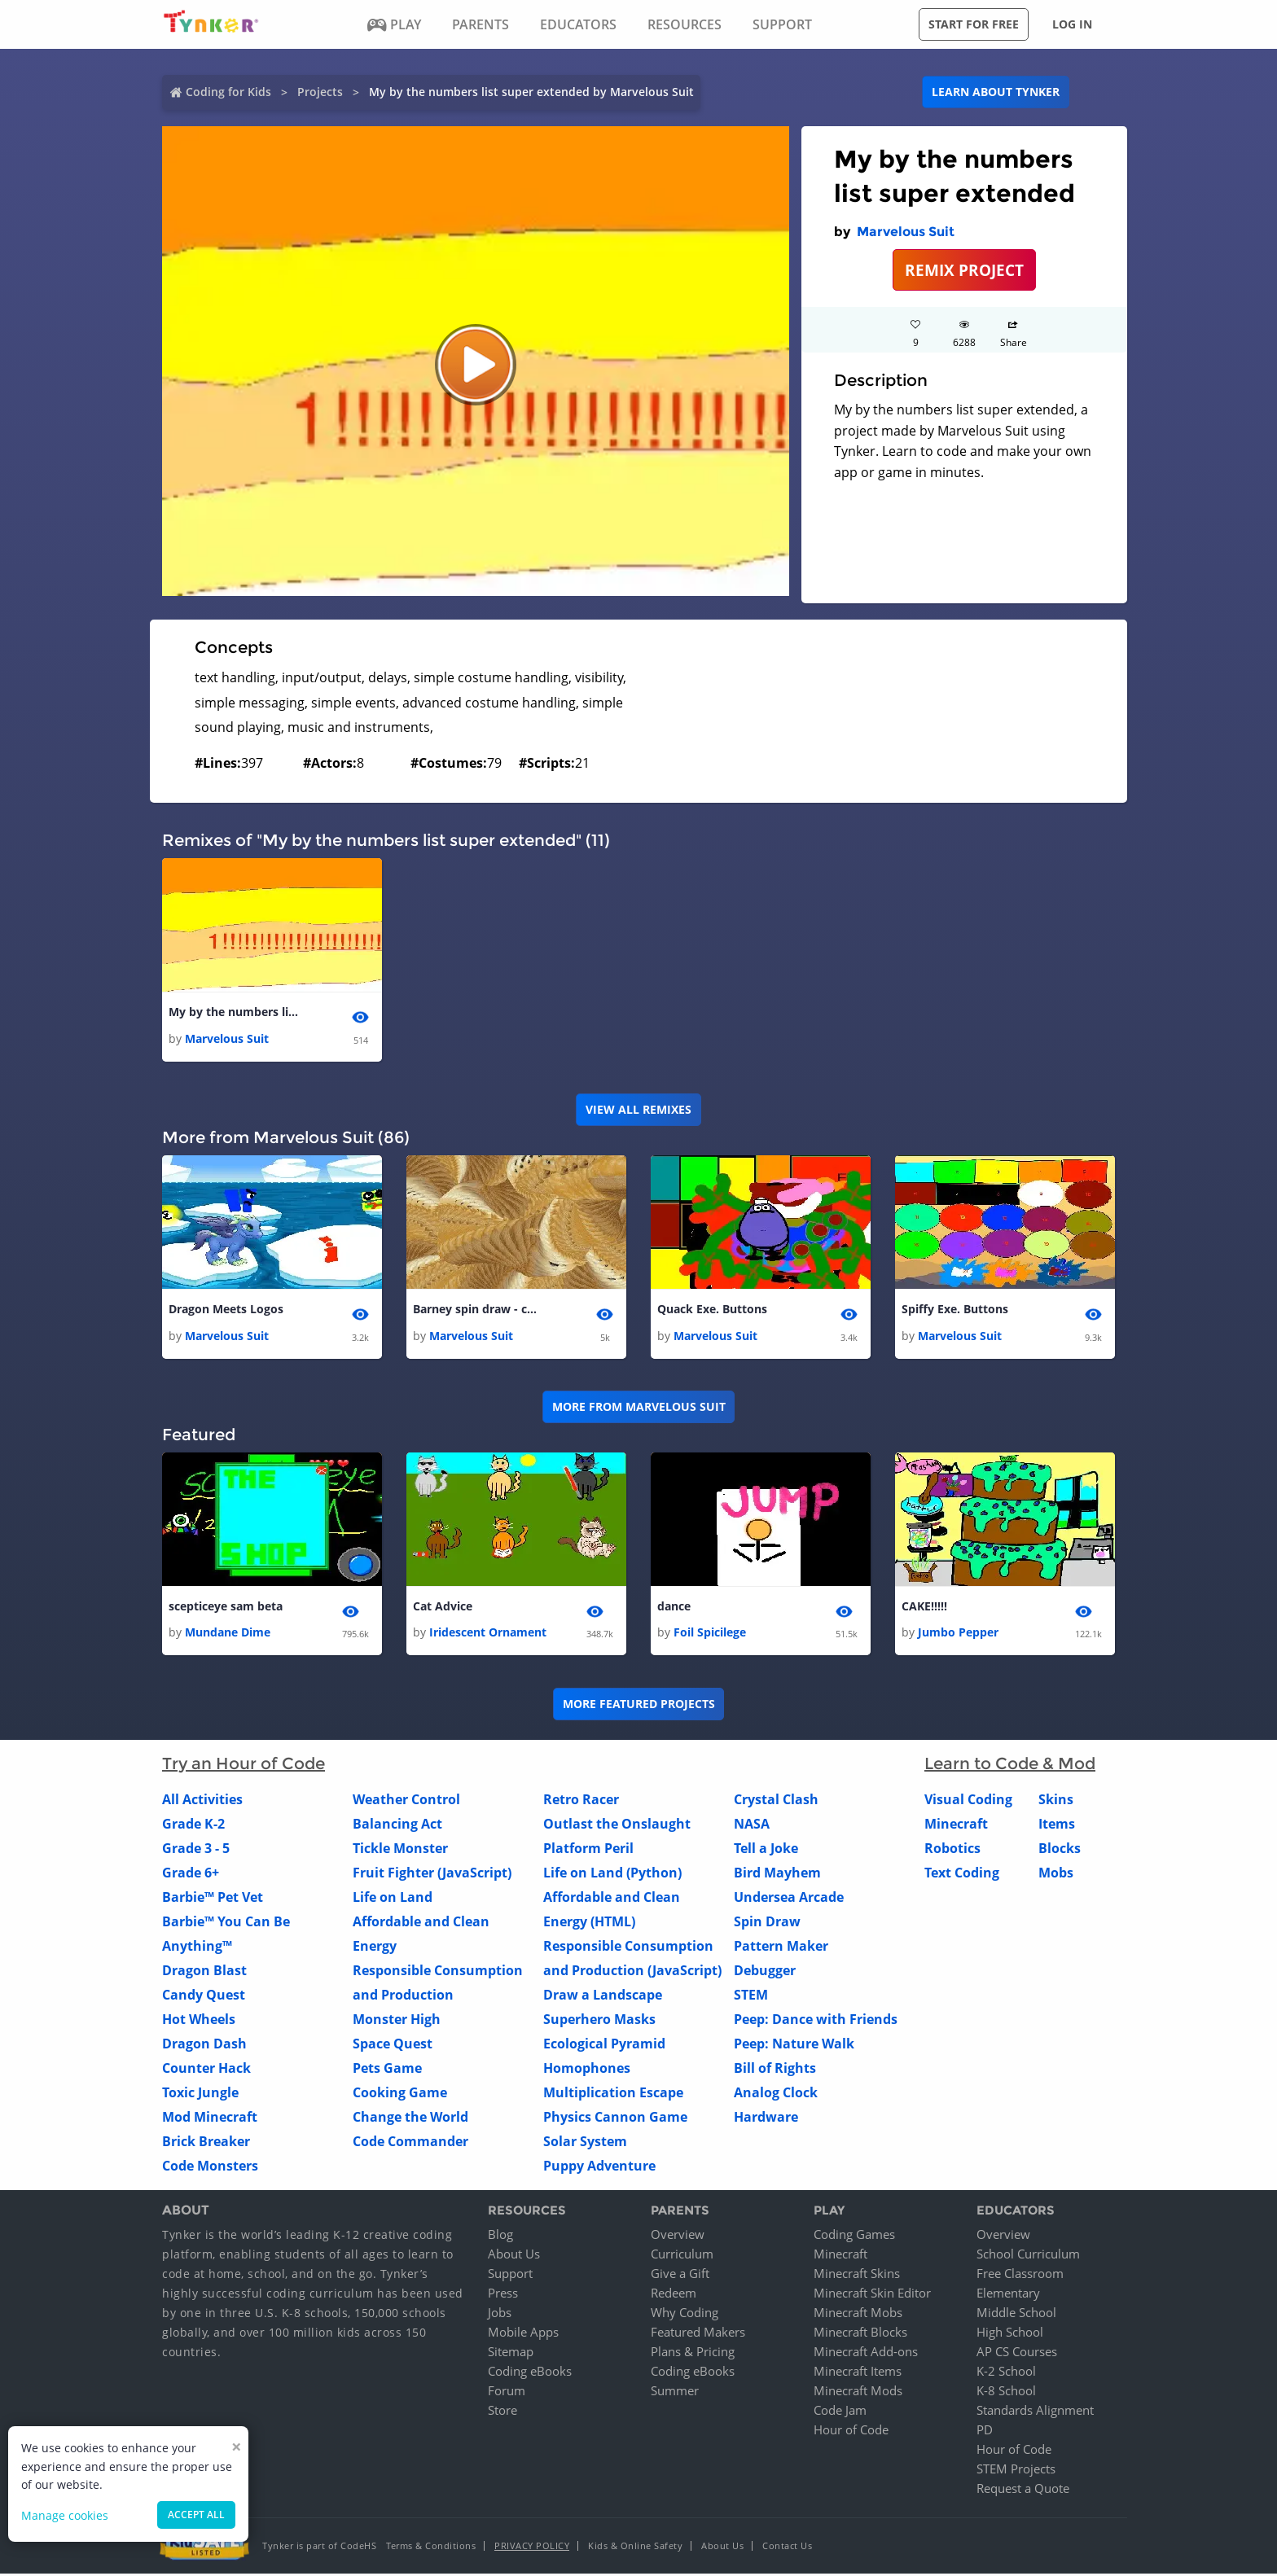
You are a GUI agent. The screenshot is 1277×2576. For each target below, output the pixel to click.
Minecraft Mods (858, 2393)
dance (674, 1608)
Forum (506, 2393)
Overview (677, 2236)
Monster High (397, 2021)
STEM (751, 1996)
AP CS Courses (1016, 2354)
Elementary (1008, 2295)
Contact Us (787, 2548)
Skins (1055, 1801)
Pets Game (387, 2070)
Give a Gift (680, 2275)
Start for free (973, 24)
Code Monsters (210, 2167)
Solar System (585, 2143)
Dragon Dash (204, 2045)
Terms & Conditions (431, 2548)
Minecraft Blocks (860, 2334)
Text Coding (961, 1874)
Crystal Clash (776, 1801)
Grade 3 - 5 (196, 1850)
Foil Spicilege (710, 1634)
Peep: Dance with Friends (815, 2021)
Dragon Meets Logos (226, 1310)
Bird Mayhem (777, 1874)
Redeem (673, 2295)
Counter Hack (206, 2070)
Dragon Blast (204, 1972)
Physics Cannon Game (615, 2118)
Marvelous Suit (905, 231)
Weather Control (406, 1801)
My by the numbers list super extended (234, 1012)
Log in (1072, 24)
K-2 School (1006, 2373)
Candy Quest (203, 1996)
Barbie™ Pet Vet (212, 1899)
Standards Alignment (1035, 2412)
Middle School (1016, 2315)
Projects (320, 91)
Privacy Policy (531, 2548)
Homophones (586, 2070)
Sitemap (510, 2354)
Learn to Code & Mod (1009, 1765)
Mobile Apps (523, 2334)
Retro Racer (581, 1801)
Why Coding (684, 2315)
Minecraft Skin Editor (872, 2295)
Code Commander (410, 2143)
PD (984, 2432)
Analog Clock (776, 2094)
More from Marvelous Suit (639, 1408)
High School (1009, 2334)
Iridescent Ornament (487, 1634)
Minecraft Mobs (858, 2315)
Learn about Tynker (996, 91)
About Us (514, 2256)
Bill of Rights (775, 2070)
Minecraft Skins (857, 2275)
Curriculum (682, 2256)
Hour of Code (851, 2432)
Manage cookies (64, 2515)
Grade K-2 (193, 1825)
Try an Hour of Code (243, 1765)
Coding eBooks (530, 2373)
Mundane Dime (227, 1634)
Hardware (766, 2118)
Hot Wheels (198, 2021)
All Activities (202, 1801)
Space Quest (392, 2045)
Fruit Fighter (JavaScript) (432, 1874)
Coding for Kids (228, 91)
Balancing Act (397, 1825)
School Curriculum (1028, 2256)
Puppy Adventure (599, 2167)
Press (503, 2295)
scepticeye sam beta (226, 1608)
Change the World (410, 2118)
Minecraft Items (858, 2373)
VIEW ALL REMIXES (638, 1110)
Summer (675, 2393)
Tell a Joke (766, 1850)
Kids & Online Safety (635, 2548)
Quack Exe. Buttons (712, 1310)
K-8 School (1006, 2393)
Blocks (1059, 1850)
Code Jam (840, 2412)
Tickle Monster (400, 1850)
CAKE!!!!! (924, 1608)
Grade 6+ (190, 1874)
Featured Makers (698, 2334)
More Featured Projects (639, 1705)
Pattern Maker (781, 1947)
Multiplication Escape (613, 2094)
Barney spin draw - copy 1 (478, 1310)
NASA (752, 1825)
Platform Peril (588, 1850)
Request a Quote (1022, 2490)
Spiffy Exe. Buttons (955, 1310)
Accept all (196, 2514)
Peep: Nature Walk (794, 2045)
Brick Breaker (206, 2143)
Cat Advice (442, 1608)
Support (510, 2275)
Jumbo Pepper (958, 1634)
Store (502, 2412)
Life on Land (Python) (612, 1874)
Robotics (952, 1850)
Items (1056, 1825)
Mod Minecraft (209, 2118)
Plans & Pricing (693, 2354)
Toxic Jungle (200, 2094)
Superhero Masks (599, 2021)
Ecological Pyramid (604, 2045)
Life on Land (392, 1899)
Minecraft (956, 1825)
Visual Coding (968, 1801)
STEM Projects (1015, 2471)
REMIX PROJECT (964, 270)
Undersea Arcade (789, 1899)
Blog (500, 2236)
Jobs (499, 2315)
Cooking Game (400, 2094)
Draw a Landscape (602, 1996)
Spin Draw (767, 1923)
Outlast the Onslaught (617, 1825)
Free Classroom (1020, 2275)
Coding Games (854, 2236)
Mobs (1055, 1874)
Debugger (765, 1972)
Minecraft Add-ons (866, 2354)
